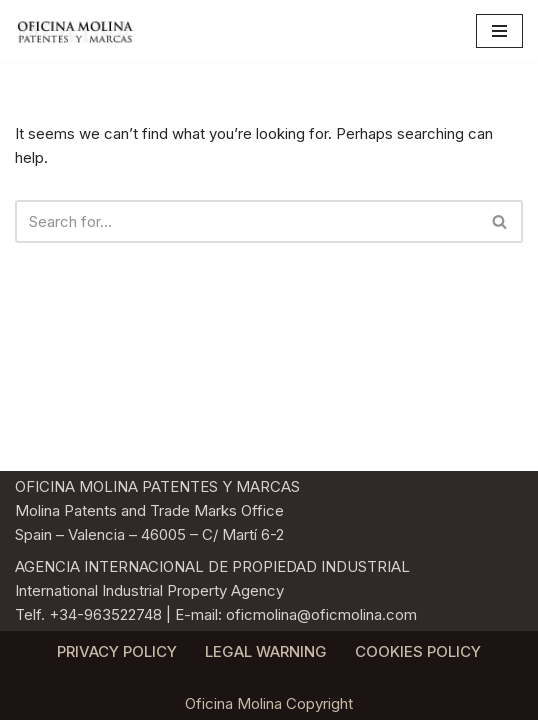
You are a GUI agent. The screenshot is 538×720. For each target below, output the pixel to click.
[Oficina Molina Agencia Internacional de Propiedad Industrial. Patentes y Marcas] (75, 31)
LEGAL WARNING (266, 651)
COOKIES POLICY (418, 651)
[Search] (246, 221)
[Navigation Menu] (499, 31)
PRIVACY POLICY (117, 651)
